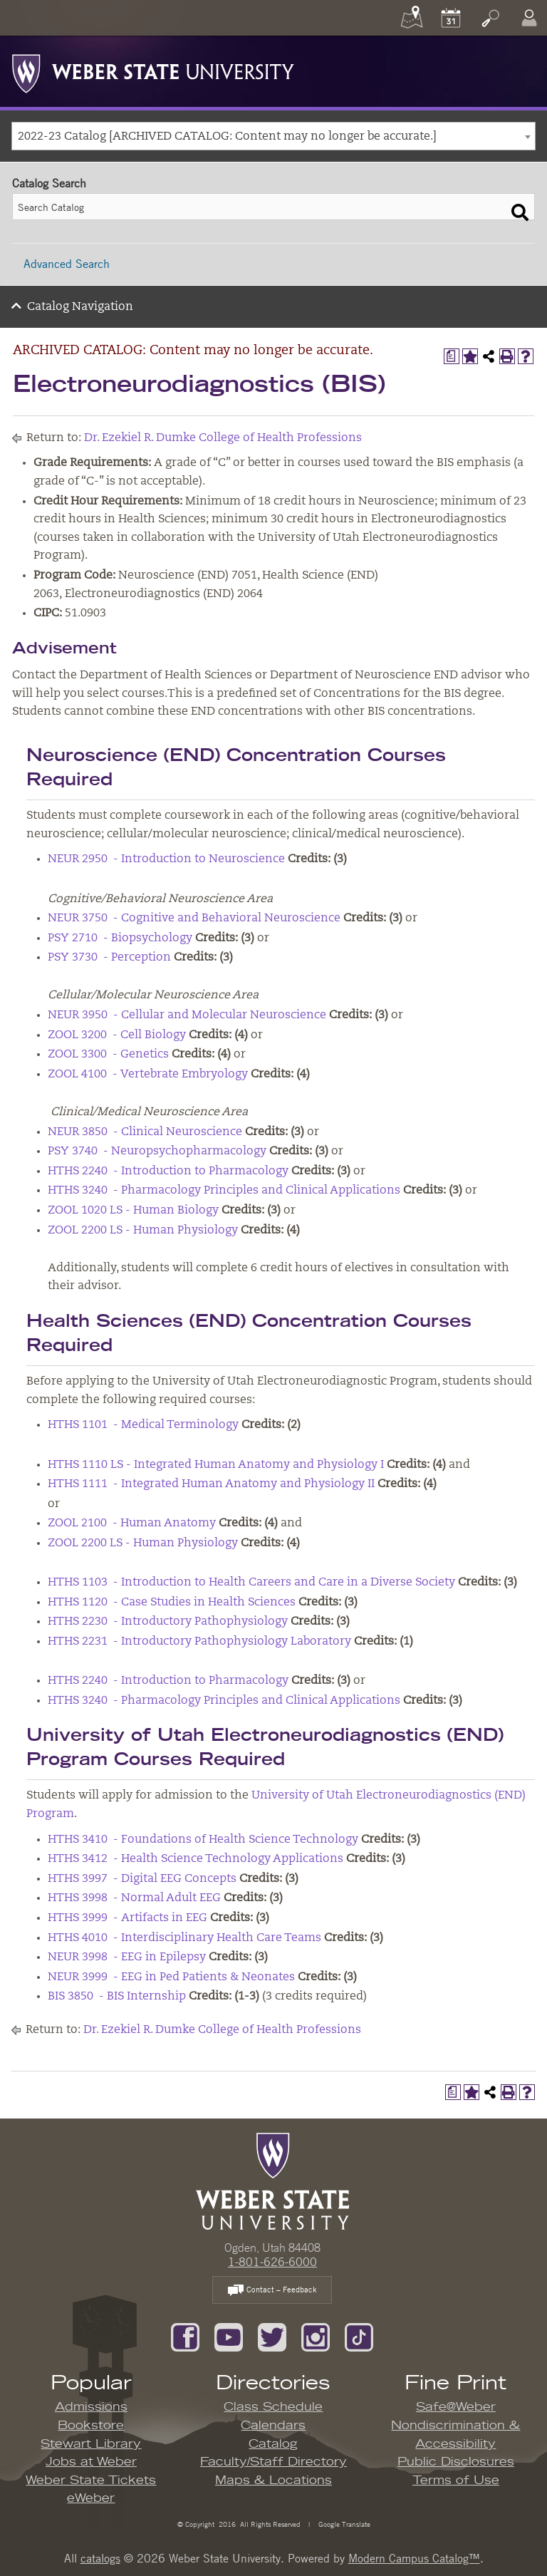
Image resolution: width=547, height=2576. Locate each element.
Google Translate (343, 2523)
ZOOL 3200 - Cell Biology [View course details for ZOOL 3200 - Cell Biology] (117, 1035)
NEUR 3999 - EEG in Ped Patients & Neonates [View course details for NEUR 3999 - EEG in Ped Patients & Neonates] (171, 1977)
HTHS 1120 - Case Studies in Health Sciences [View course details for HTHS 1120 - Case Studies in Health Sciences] (172, 1602)
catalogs (100, 2558)
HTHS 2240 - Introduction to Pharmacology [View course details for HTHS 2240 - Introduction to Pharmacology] (168, 1171)
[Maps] (411, 18)
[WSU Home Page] (272, 2180)
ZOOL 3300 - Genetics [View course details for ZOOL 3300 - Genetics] (108, 1054)
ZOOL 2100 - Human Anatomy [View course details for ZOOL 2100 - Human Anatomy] (132, 1523)
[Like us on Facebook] (185, 2336)
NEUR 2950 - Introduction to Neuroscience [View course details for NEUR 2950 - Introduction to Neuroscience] (166, 859)
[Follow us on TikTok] (359, 2336)
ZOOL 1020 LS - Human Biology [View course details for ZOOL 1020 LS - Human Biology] (133, 1210)
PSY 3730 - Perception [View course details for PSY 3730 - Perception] (109, 957)
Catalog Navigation (80, 307)
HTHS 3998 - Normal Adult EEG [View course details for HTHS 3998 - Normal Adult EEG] (134, 1898)
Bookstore (91, 2425)
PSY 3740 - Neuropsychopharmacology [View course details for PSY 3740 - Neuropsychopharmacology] (157, 1151)
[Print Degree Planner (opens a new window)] (451, 356)
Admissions (91, 2407)
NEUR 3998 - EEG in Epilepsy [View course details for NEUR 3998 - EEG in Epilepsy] (127, 1957)
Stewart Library (91, 2444)
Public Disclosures (455, 2462)
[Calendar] (451, 18)
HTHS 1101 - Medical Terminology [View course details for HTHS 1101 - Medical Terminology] (143, 1425)
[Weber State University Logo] (153, 70)
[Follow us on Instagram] (315, 2336)
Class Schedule (273, 2407)
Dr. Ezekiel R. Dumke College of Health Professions (223, 438)
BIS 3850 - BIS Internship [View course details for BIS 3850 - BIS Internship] (117, 1996)
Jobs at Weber (91, 2462)
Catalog (273, 2444)
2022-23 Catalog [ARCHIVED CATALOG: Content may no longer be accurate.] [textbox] (227, 137)
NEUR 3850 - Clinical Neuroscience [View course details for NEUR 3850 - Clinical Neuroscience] (145, 1132)
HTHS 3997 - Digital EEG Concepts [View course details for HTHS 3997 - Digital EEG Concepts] (142, 1879)
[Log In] (529, 18)
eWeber (91, 2498)
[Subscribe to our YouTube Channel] (228, 2336)
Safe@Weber (456, 2407)
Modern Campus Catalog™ (414, 2558)
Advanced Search (67, 264)
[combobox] (273, 136)
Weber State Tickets (91, 2480)
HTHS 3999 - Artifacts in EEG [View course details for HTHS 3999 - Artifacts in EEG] (127, 1918)
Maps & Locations (273, 2480)
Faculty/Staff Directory (273, 2462)
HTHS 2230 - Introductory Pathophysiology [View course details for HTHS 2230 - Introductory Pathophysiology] (168, 1622)
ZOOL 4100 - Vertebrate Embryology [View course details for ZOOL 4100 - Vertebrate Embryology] (148, 1074)
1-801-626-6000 (272, 2262)
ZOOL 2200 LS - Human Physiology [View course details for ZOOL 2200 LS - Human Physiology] (143, 1230)
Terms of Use (455, 2480)
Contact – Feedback (272, 2290)
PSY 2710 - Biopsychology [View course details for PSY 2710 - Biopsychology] (120, 938)
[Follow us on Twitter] (272, 2336)
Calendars (273, 2425)
